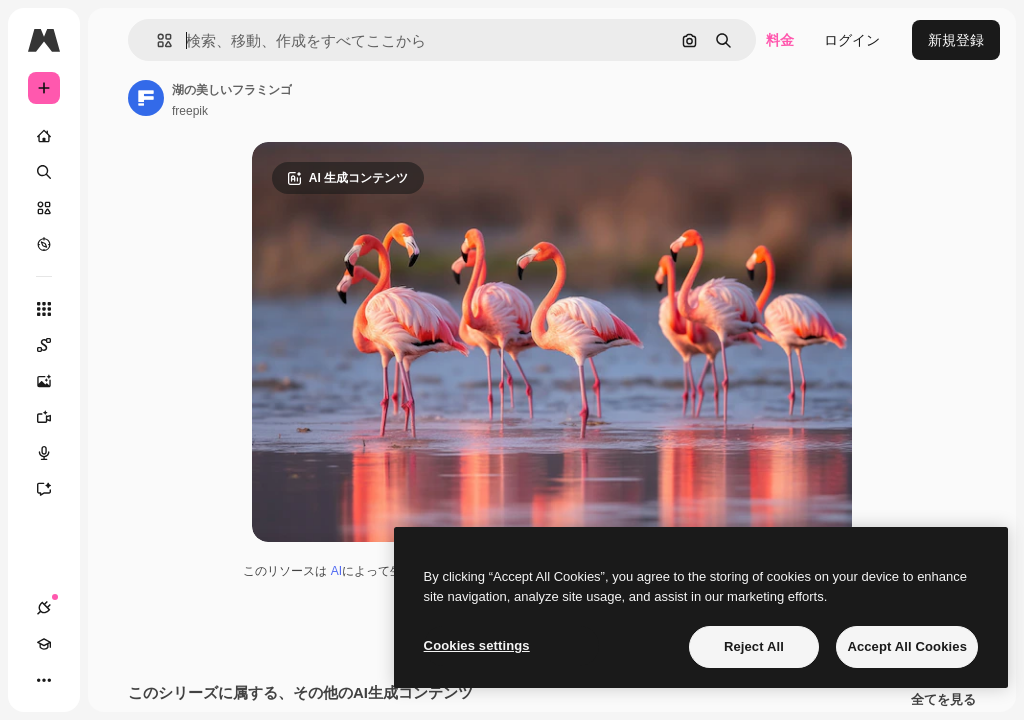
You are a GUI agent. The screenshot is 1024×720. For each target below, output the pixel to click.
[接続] (44, 608)
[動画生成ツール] (54, 417)
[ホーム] (44, 136)
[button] (156, 40)
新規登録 (956, 40)
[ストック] (44, 208)
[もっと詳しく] (44, 244)
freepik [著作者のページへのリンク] (190, 111)
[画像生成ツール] (54, 381)
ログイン (852, 40)
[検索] (44, 172)
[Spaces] (54, 345)
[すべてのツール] (44, 309)
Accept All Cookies (907, 646)
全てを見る (943, 700)
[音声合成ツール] (54, 453)
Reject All (754, 646)
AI (336, 571)
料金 (780, 40)
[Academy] (44, 644)
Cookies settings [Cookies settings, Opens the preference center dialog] (477, 645)
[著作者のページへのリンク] (146, 98)
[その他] (44, 680)
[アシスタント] (54, 489)
